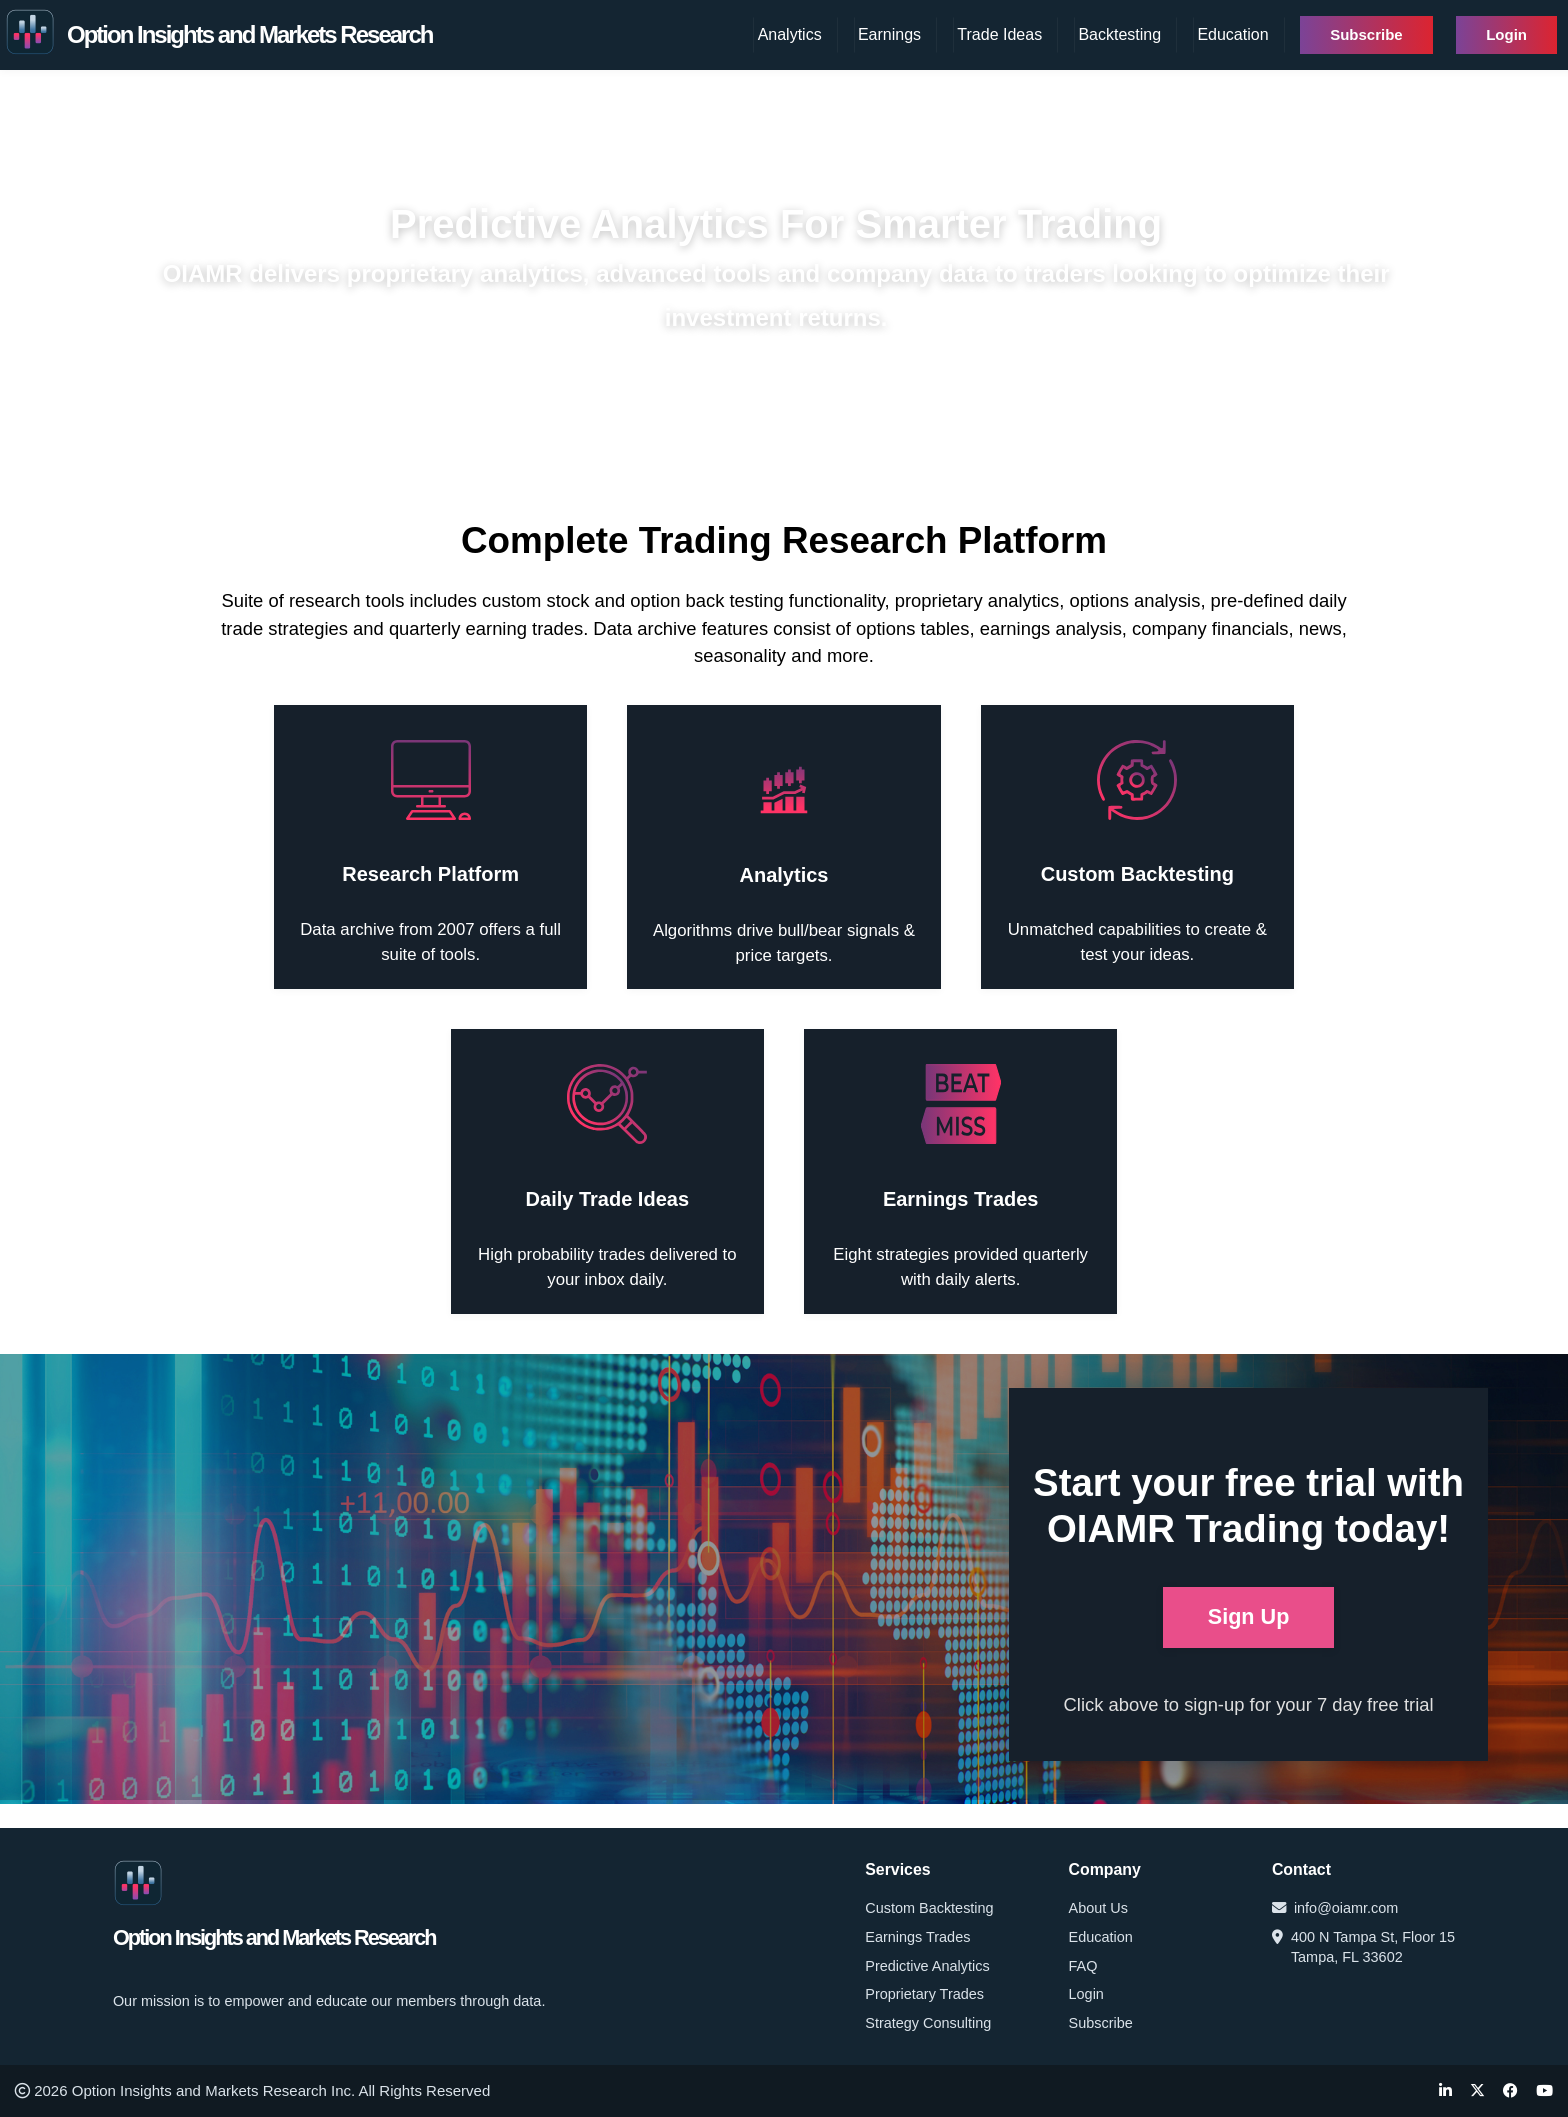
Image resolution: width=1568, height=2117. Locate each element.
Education (1232, 34)
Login (1506, 34)
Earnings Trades (917, 1937)
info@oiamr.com (1335, 1908)
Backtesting (1119, 34)
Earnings (889, 34)
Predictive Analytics (927, 1966)
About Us (1098, 1908)
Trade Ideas (999, 34)
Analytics (790, 34)
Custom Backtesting (929, 1908)
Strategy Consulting (928, 2023)
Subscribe (1366, 34)
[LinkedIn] (1445, 2091)
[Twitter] (1477, 2091)
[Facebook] (1510, 2091)
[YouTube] (1544, 2091)
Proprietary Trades (924, 1994)
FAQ (1083, 1966)
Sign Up (1249, 1616)
